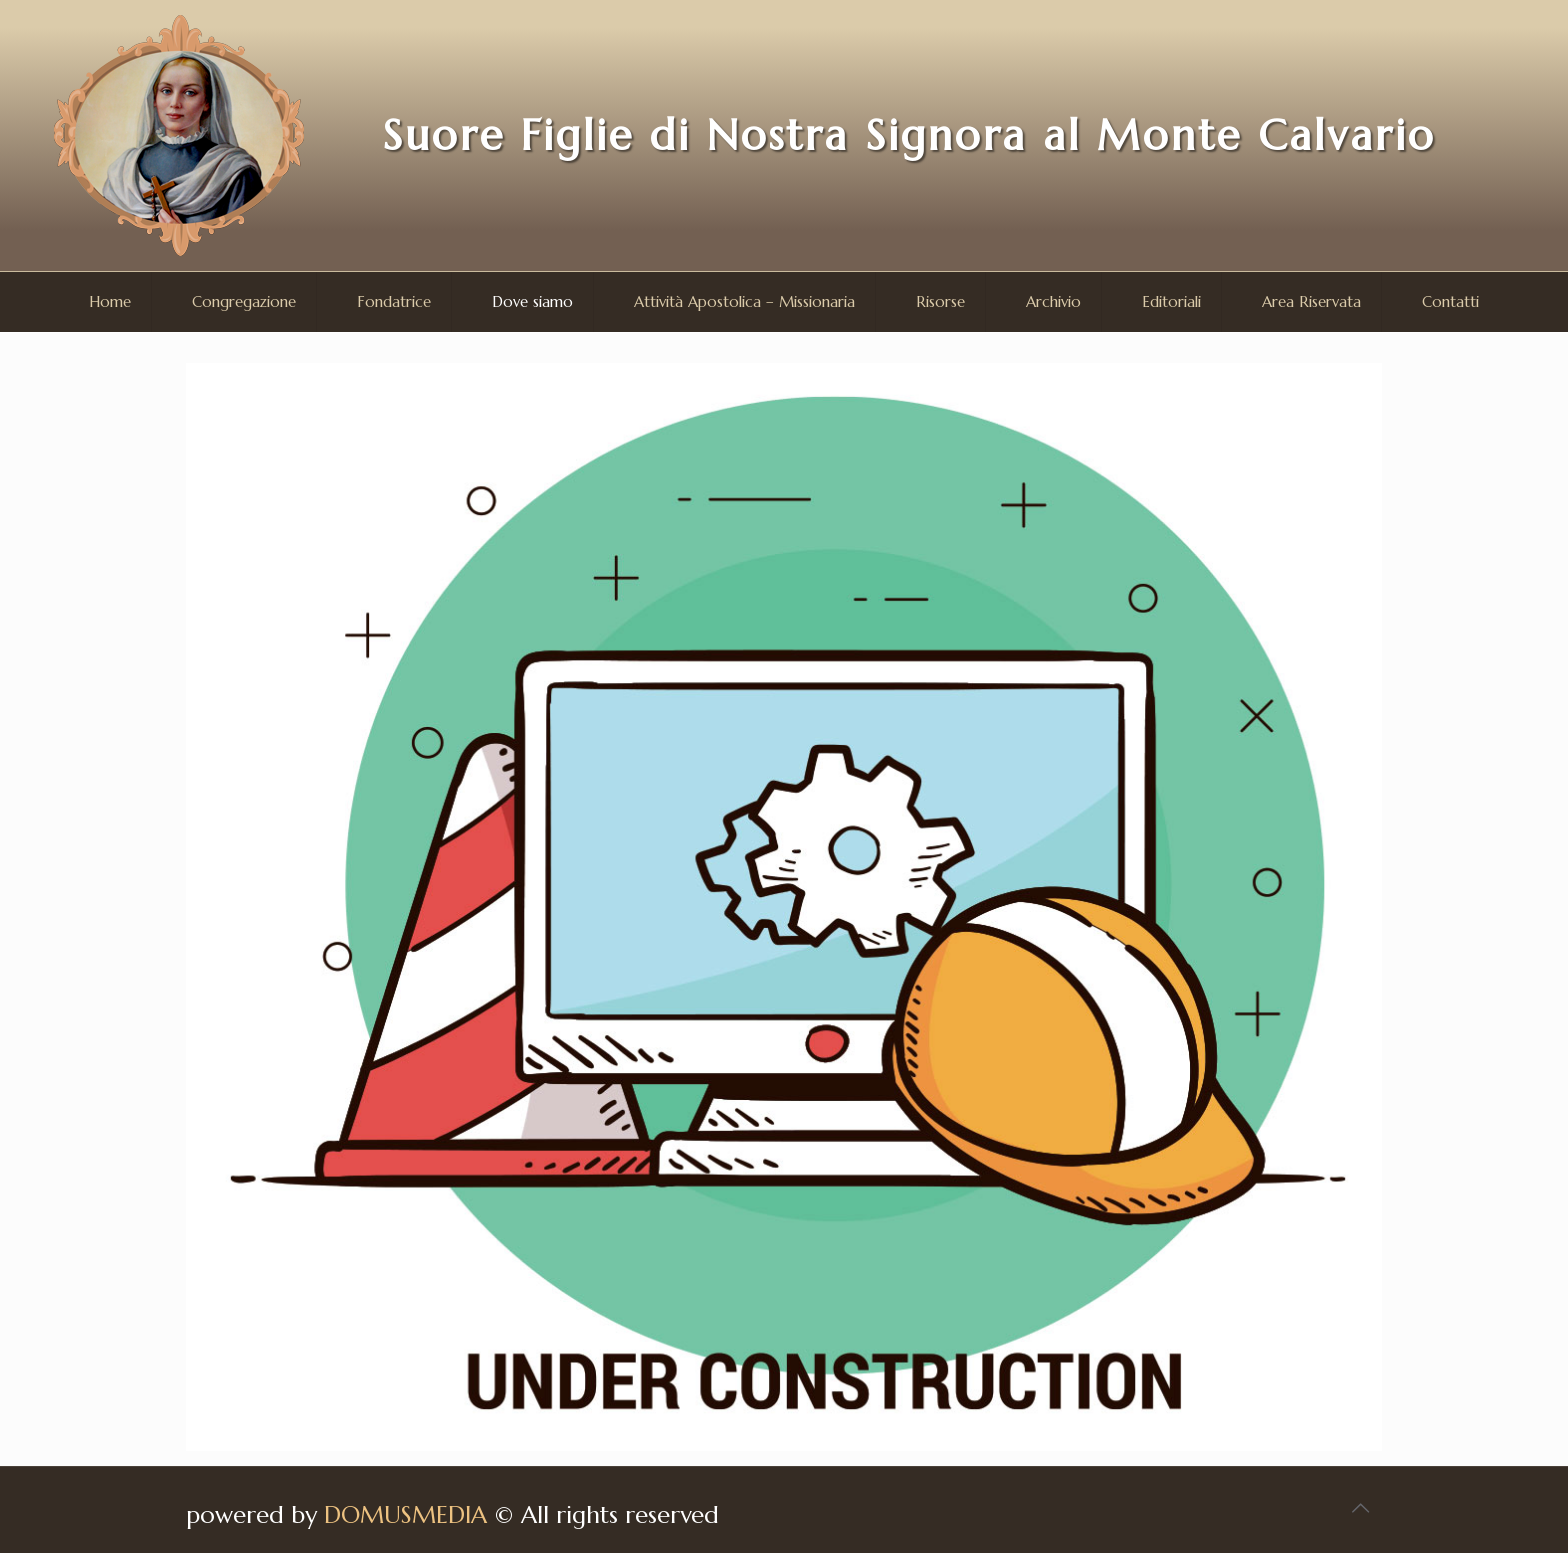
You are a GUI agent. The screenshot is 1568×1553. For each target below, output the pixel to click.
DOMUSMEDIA (405, 1515)
